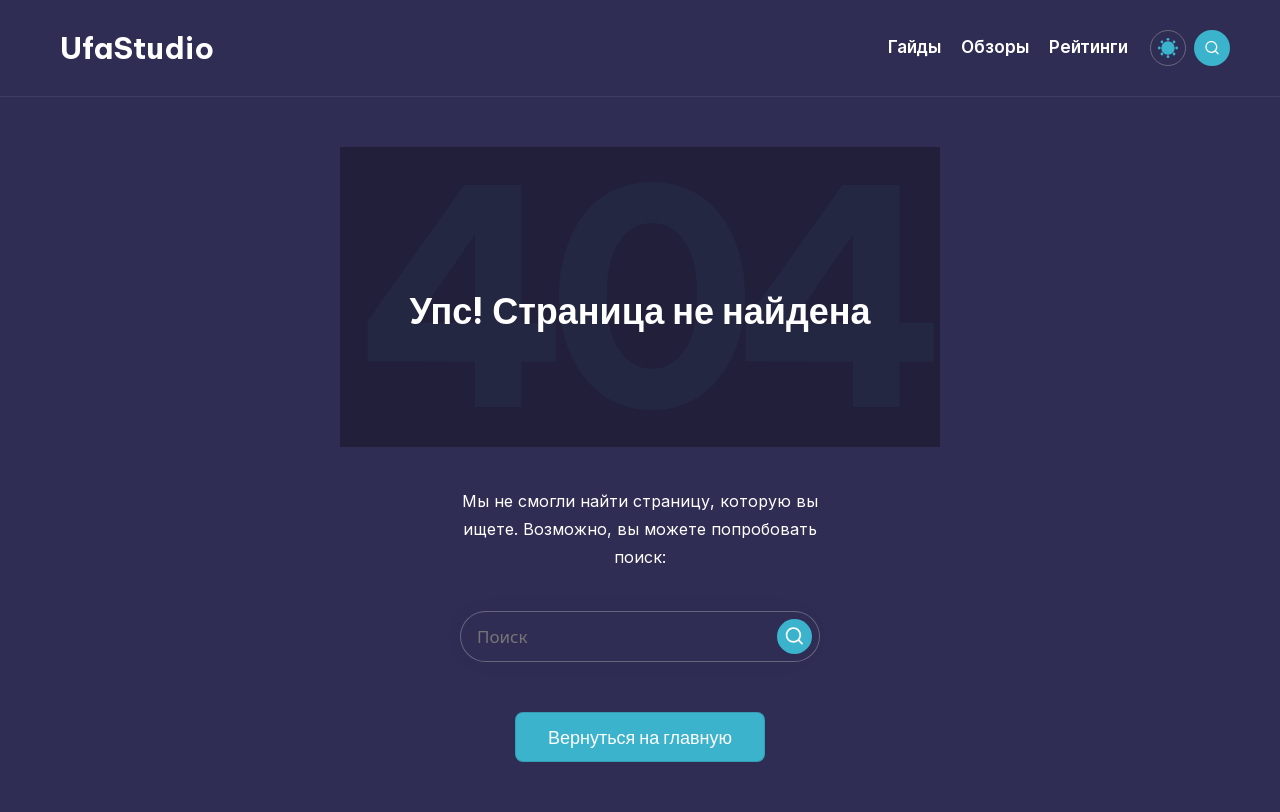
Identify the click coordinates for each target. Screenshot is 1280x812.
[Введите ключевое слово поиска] (640, 636)
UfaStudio (137, 48)
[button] (794, 636)
